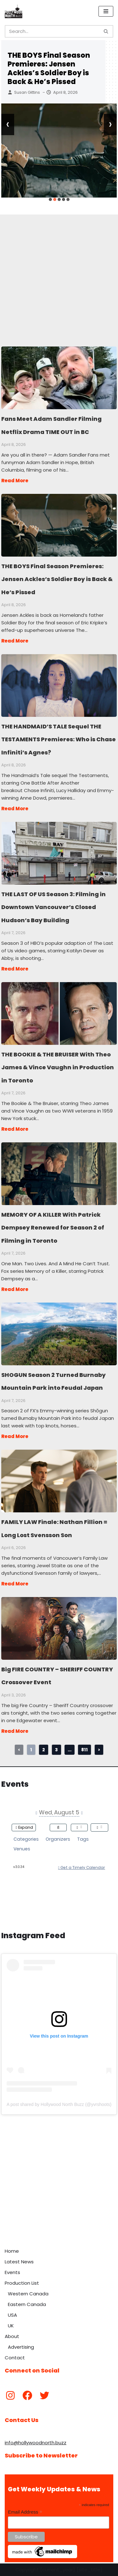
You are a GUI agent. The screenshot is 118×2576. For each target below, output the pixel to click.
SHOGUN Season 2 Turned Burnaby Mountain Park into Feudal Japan (59, 1333)
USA (12, 2315)
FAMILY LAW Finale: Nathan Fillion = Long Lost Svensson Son (59, 1480)
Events (12, 2272)
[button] (50, 199)
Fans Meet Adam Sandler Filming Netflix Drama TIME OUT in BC (59, 377)
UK (11, 2325)
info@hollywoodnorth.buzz (35, 2442)
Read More (14, 480)
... (69, 1750)
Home (12, 2251)
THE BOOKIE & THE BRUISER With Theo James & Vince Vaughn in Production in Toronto (59, 1013)
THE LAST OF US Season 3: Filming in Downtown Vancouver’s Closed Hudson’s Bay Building (59, 853)
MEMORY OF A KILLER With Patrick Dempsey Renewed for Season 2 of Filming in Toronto (59, 1173)
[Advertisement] (59, 273)
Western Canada (28, 2293)
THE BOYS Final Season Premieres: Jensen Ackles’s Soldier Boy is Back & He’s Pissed (49, 68)
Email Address (25, 2512)
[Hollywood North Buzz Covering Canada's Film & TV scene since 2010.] (13, 11)
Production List (22, 2283)
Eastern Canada (27, 2304)
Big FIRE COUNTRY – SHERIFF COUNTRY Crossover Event (59, 1628)
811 (84, 1750)
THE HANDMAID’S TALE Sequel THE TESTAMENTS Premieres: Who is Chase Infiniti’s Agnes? (59, 685)
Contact (15, 2357)
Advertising (21, 2347)
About (12, 2336)
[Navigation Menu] (105, 11)
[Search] (52, 31)
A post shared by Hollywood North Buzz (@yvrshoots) (59, 2104)
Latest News (19, 2261)
